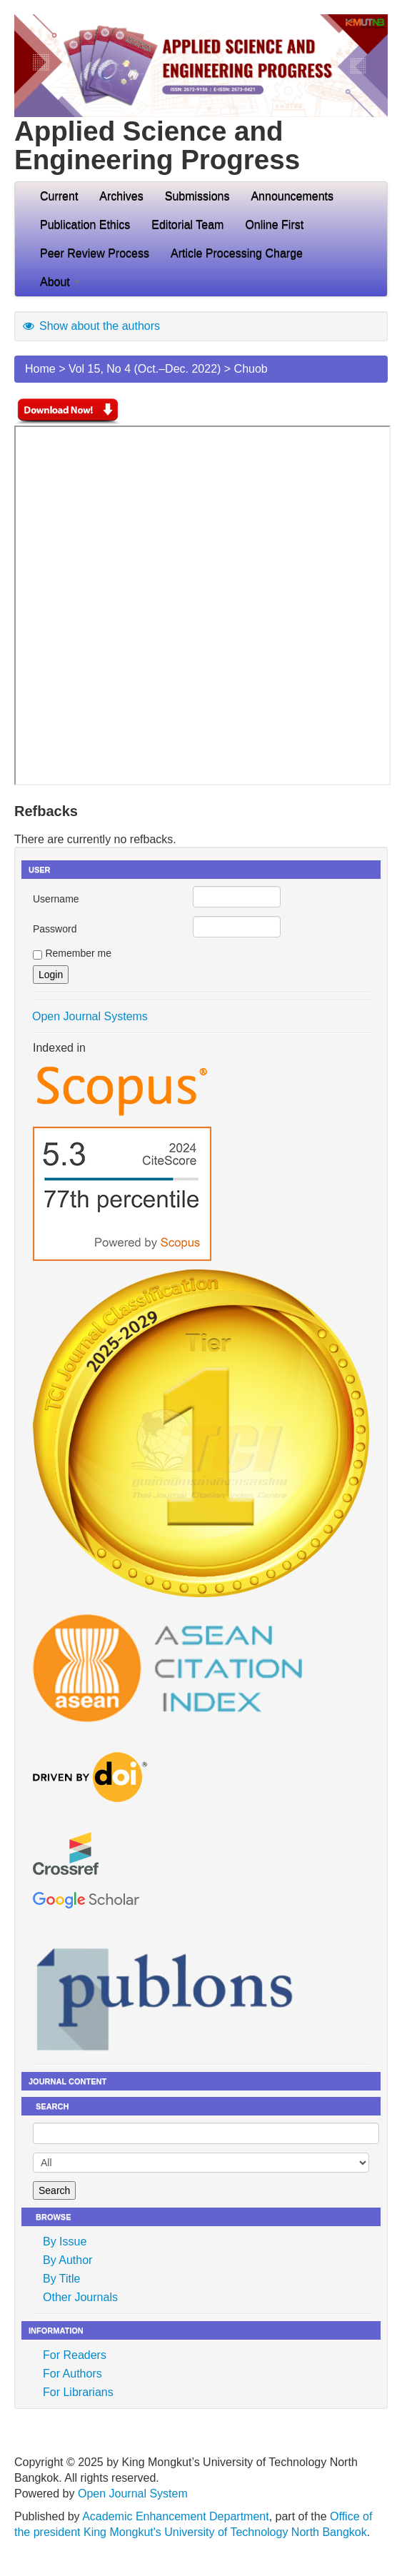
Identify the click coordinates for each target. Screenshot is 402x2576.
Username (56, 899)
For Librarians (78, 2392)
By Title (61, 2279)
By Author (67, 2260)
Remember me (78, 953)
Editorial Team (187, 224)
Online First (274, 224)
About (60, 282)
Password (54, 929)
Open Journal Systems (90, 1016)
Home (40, 369)
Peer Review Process (94, 253)
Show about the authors (90, 326)
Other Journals (80, 2297)
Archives (121, 196)
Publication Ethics (85, 224)
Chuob (251, 369)
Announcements (292, 196)
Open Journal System (133, 2493)
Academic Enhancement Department (175, 2516)
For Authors (72, 2374)
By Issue (64, 2241)
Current (59, 196)
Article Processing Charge (237, 253)
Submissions (197, 196)
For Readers (74, 2355)
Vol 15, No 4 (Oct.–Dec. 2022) (145, 369)
